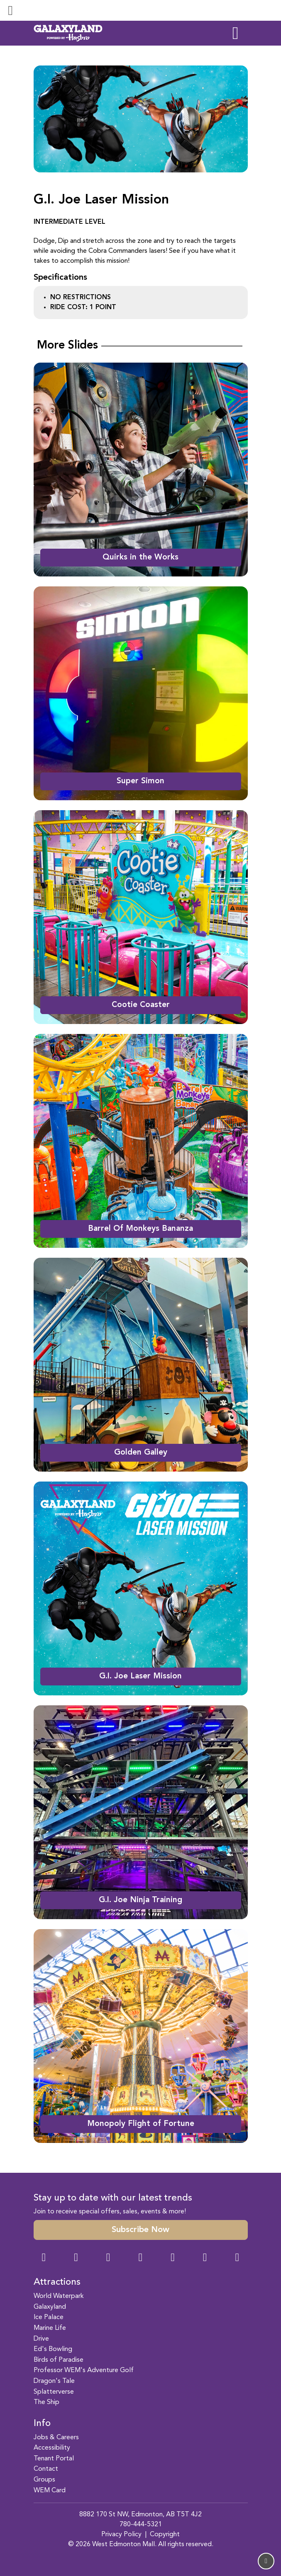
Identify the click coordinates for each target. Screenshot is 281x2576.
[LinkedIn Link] (237, 2258)
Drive (41, 2339)
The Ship (46, 2402)
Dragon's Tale (54, 2381)
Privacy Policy (121, 2534)
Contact (46, 2469)
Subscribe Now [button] (140, 2230)
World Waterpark (59, 2296)
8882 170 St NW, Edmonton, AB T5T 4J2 (140, 2514)
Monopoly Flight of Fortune (140, 2124)
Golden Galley (140, 1452)
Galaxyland (50, 2307)
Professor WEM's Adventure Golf (84, 2370)
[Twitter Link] (140, 2258)
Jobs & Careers (56, 2437)
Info (42, 2423)
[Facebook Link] (44, 2258)
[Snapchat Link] (108, 2258)
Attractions (57, 2282)
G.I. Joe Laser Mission (140, 1676)
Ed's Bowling (53, 2349)
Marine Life (50, 2328)
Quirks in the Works (140, 557)
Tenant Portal (54, 2458)
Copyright (165, 2534)
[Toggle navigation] (10, 10)
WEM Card (50, 2490)
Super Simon (140, 781)
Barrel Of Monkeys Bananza (140, 1229)
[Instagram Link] (76, 2258)
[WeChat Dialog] (172, 2258)
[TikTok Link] (205, 2258)
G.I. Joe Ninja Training (140, 1900)
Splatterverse (54, 2392)
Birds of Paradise (58, 2360)
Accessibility (52, 2448)
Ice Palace (49, 2317)
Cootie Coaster (141, 1005)
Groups (44, 2480)
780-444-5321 (141, 2524)
